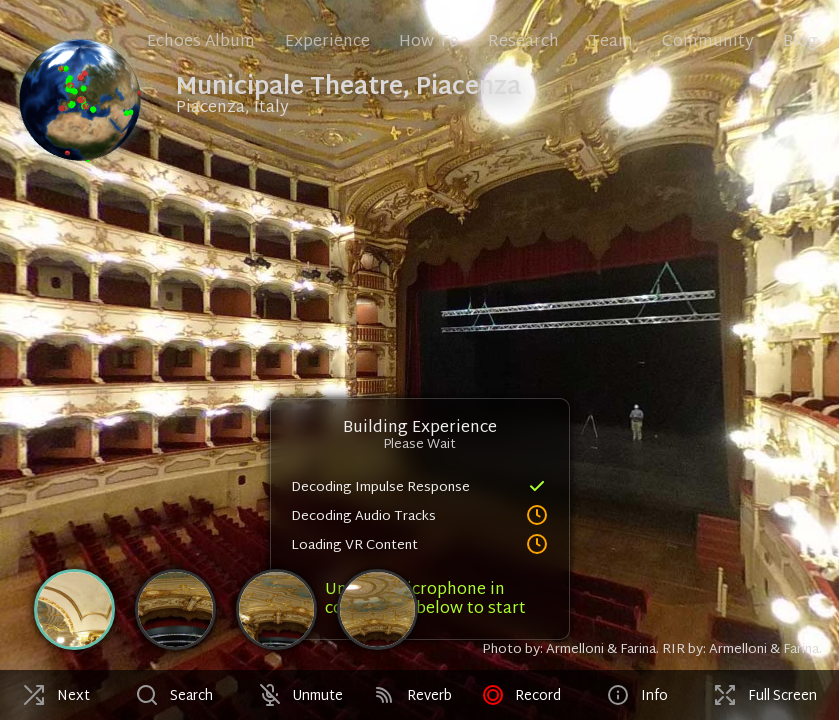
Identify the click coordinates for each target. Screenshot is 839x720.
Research (523, 42)
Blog (800, 42)
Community (708, 42)
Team (611, 42)
